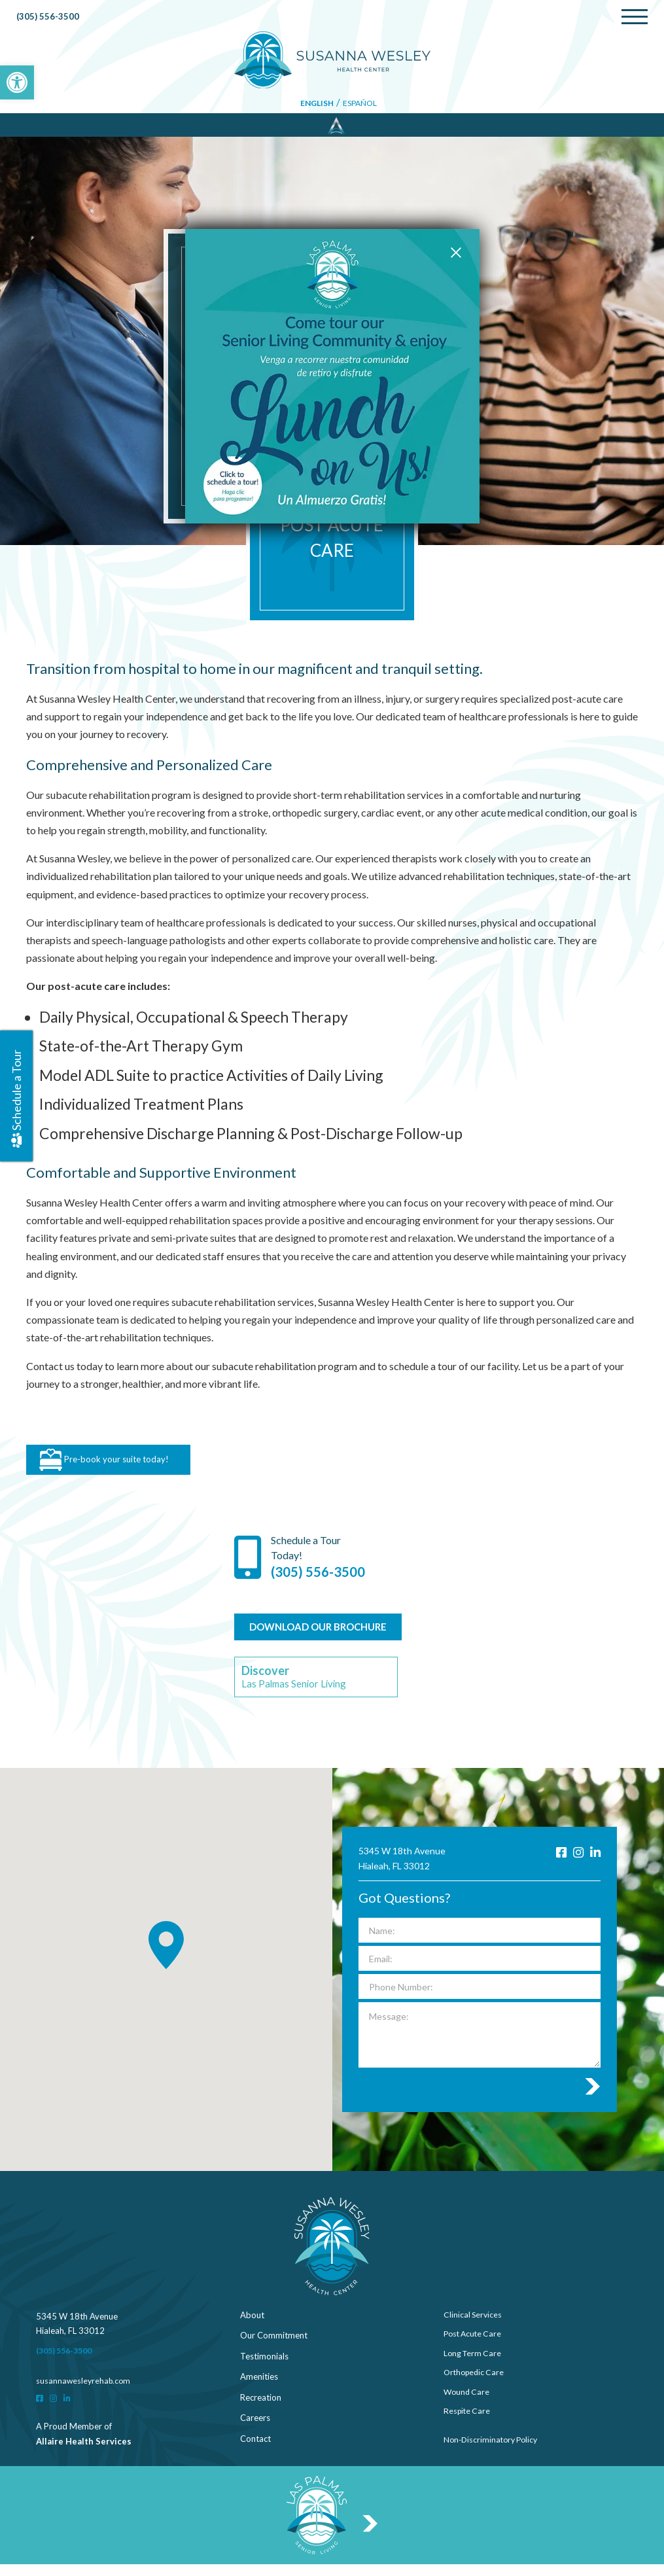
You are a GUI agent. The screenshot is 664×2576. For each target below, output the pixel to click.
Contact (255, 2449)
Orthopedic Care (476, 2388)
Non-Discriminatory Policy (494, 2449)
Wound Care (468, 2408)
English (316, 104)
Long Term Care (474, 2367)
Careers (255, 2429)
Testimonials (264, 2367)
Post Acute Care (475, 2347)
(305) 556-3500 (48, 18)
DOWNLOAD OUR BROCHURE (326, 1635)
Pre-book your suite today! (114, 1464)
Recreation (260, 2408)
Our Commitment (273, 2347)
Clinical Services (474, 2326)
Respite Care (468, 2429)
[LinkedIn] (595, 1864)
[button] (17, 82)
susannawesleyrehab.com (84, 2392)
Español (361, 104)
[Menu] (634, 18)
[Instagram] (576, 1864)
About (252, 2326)
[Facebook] (558, 1864)
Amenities (259, 2388)
